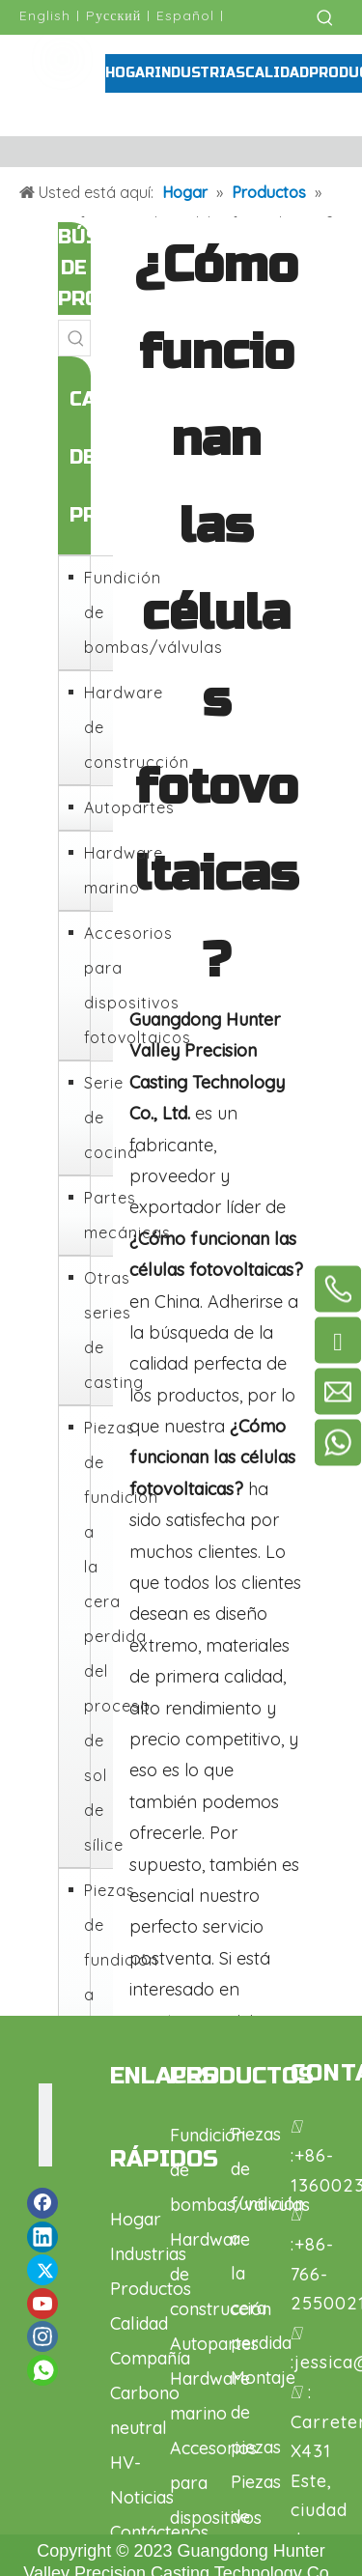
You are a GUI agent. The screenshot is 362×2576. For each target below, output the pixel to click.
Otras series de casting (93, 1330)
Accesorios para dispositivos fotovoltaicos (93, 985)
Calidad (139, 2323)
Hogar (135, 2219)
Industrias (148, 2254)
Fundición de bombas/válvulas (93, 612)
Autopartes (93, 807)
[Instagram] (42, 2336)
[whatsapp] (42, 2370)
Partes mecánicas (93, 1215)
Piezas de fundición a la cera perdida (93, 1995)
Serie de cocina (93, 1117)
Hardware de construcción (93, 727)
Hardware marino (93, 870)
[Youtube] (42, 2303)
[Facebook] (42, 2203)
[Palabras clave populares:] (325, 17)
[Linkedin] (42, 2237)
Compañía (150, 2358)
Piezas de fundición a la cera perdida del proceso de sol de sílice (93, 1636)
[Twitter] (42, 2269)
